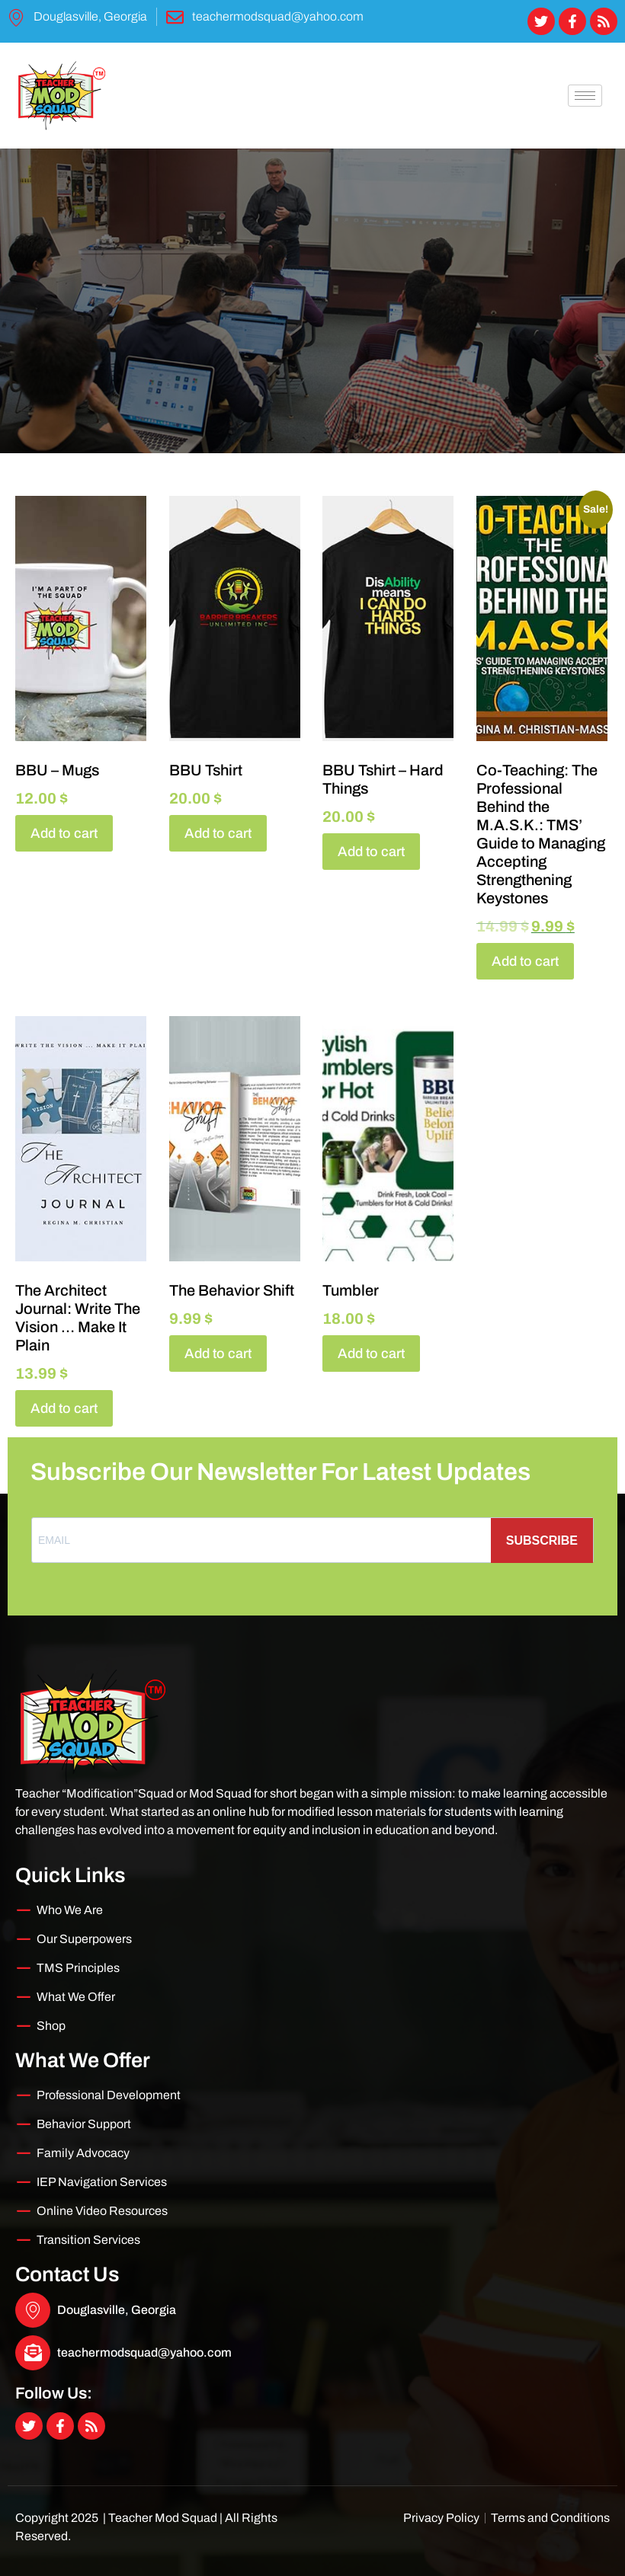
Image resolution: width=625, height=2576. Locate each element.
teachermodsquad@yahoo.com (144, 2352)
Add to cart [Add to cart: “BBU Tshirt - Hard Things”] (371, 851)
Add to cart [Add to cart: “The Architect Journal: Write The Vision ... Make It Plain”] (64, 1408)
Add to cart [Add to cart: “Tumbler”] (371, 1353)
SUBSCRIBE (542, 1540)
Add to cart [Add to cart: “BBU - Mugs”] (64, 833)
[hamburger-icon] (585, 96)
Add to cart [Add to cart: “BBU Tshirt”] (218, 833)
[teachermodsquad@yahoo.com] (32, 2352)
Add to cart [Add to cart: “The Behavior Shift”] (218, 1353)
